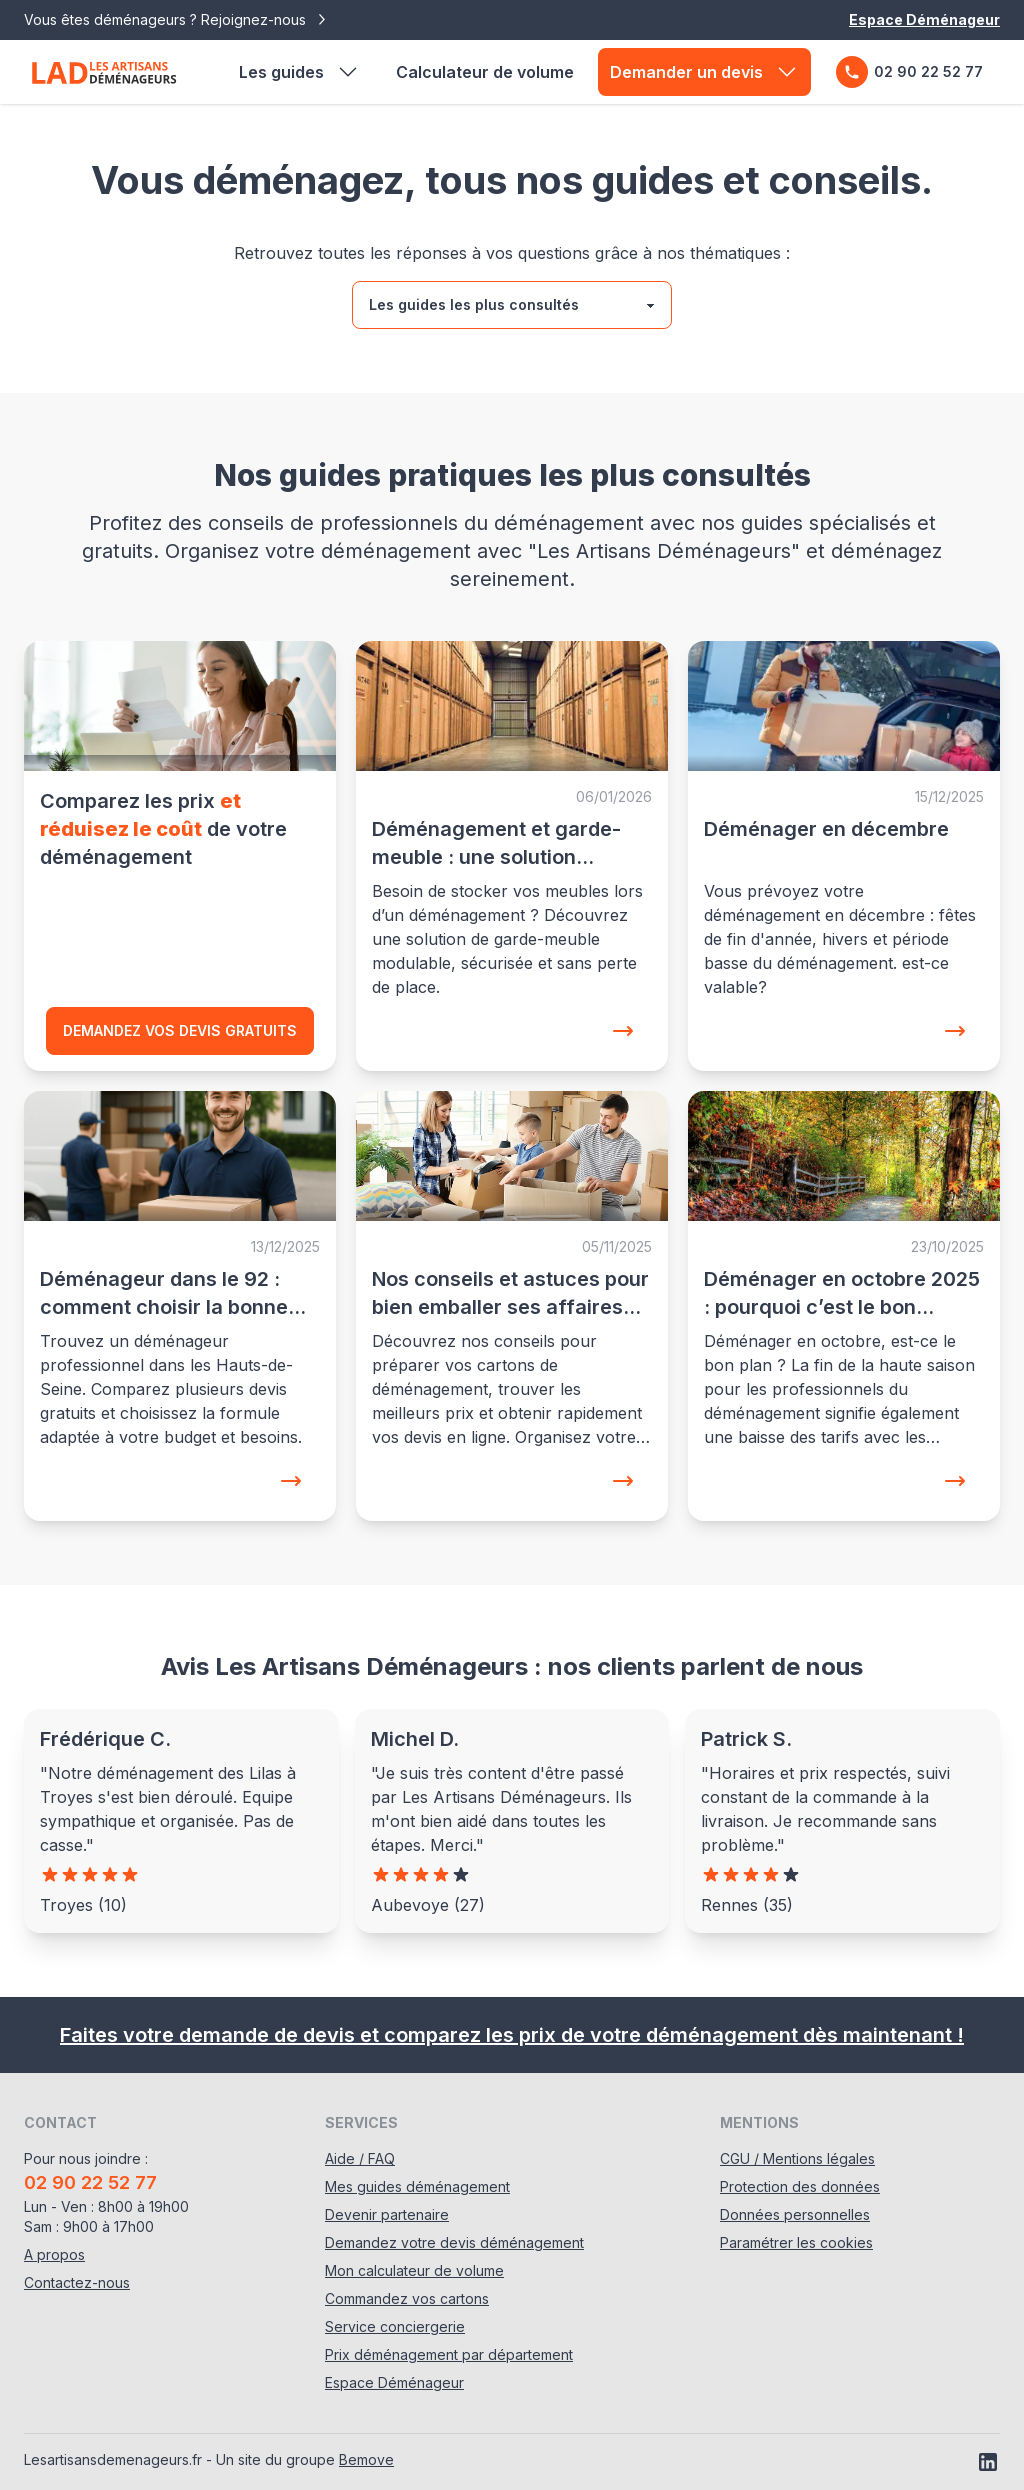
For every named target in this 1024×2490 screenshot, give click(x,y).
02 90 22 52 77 (909, 72)
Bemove (366, 2459)
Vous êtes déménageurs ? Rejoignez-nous (177, 20)
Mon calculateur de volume (414, 2270)
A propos (54, 2254)
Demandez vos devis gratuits (180, 1030)
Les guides (299, 72)
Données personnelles (795, 2214)
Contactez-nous (77, 2282)
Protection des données (800, 2186)
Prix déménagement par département (449, 2354)
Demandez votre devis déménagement (454, 2242)
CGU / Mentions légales (797, 2158)
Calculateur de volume (485, 72)
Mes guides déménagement (417, 2186)
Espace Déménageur (924, 19)
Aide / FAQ (360, 2158)
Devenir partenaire (387, 2214)
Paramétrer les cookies (796, 2242)
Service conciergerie (395, 2326)
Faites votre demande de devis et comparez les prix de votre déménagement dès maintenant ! (512, 2035)
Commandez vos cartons (407, 2298)
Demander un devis (704, 72)
